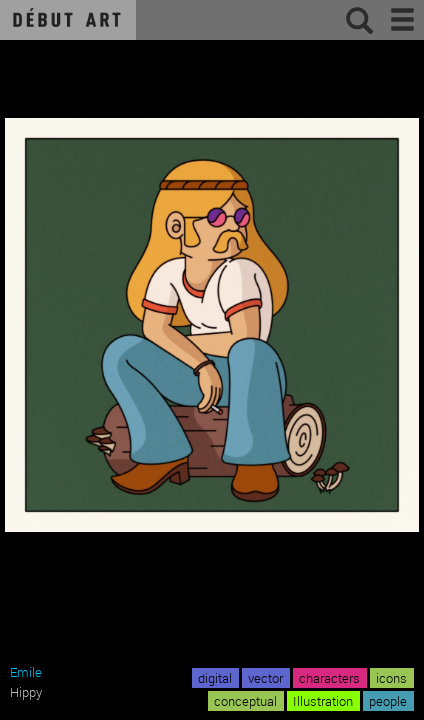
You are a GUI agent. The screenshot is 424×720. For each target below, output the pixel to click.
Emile (26, 672)
